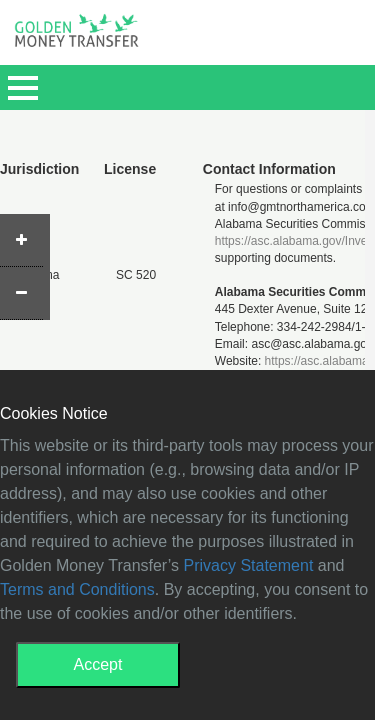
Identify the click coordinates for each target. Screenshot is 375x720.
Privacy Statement (249, 565)
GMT (76, 36)
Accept (98, 664)
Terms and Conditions (77, 589)
